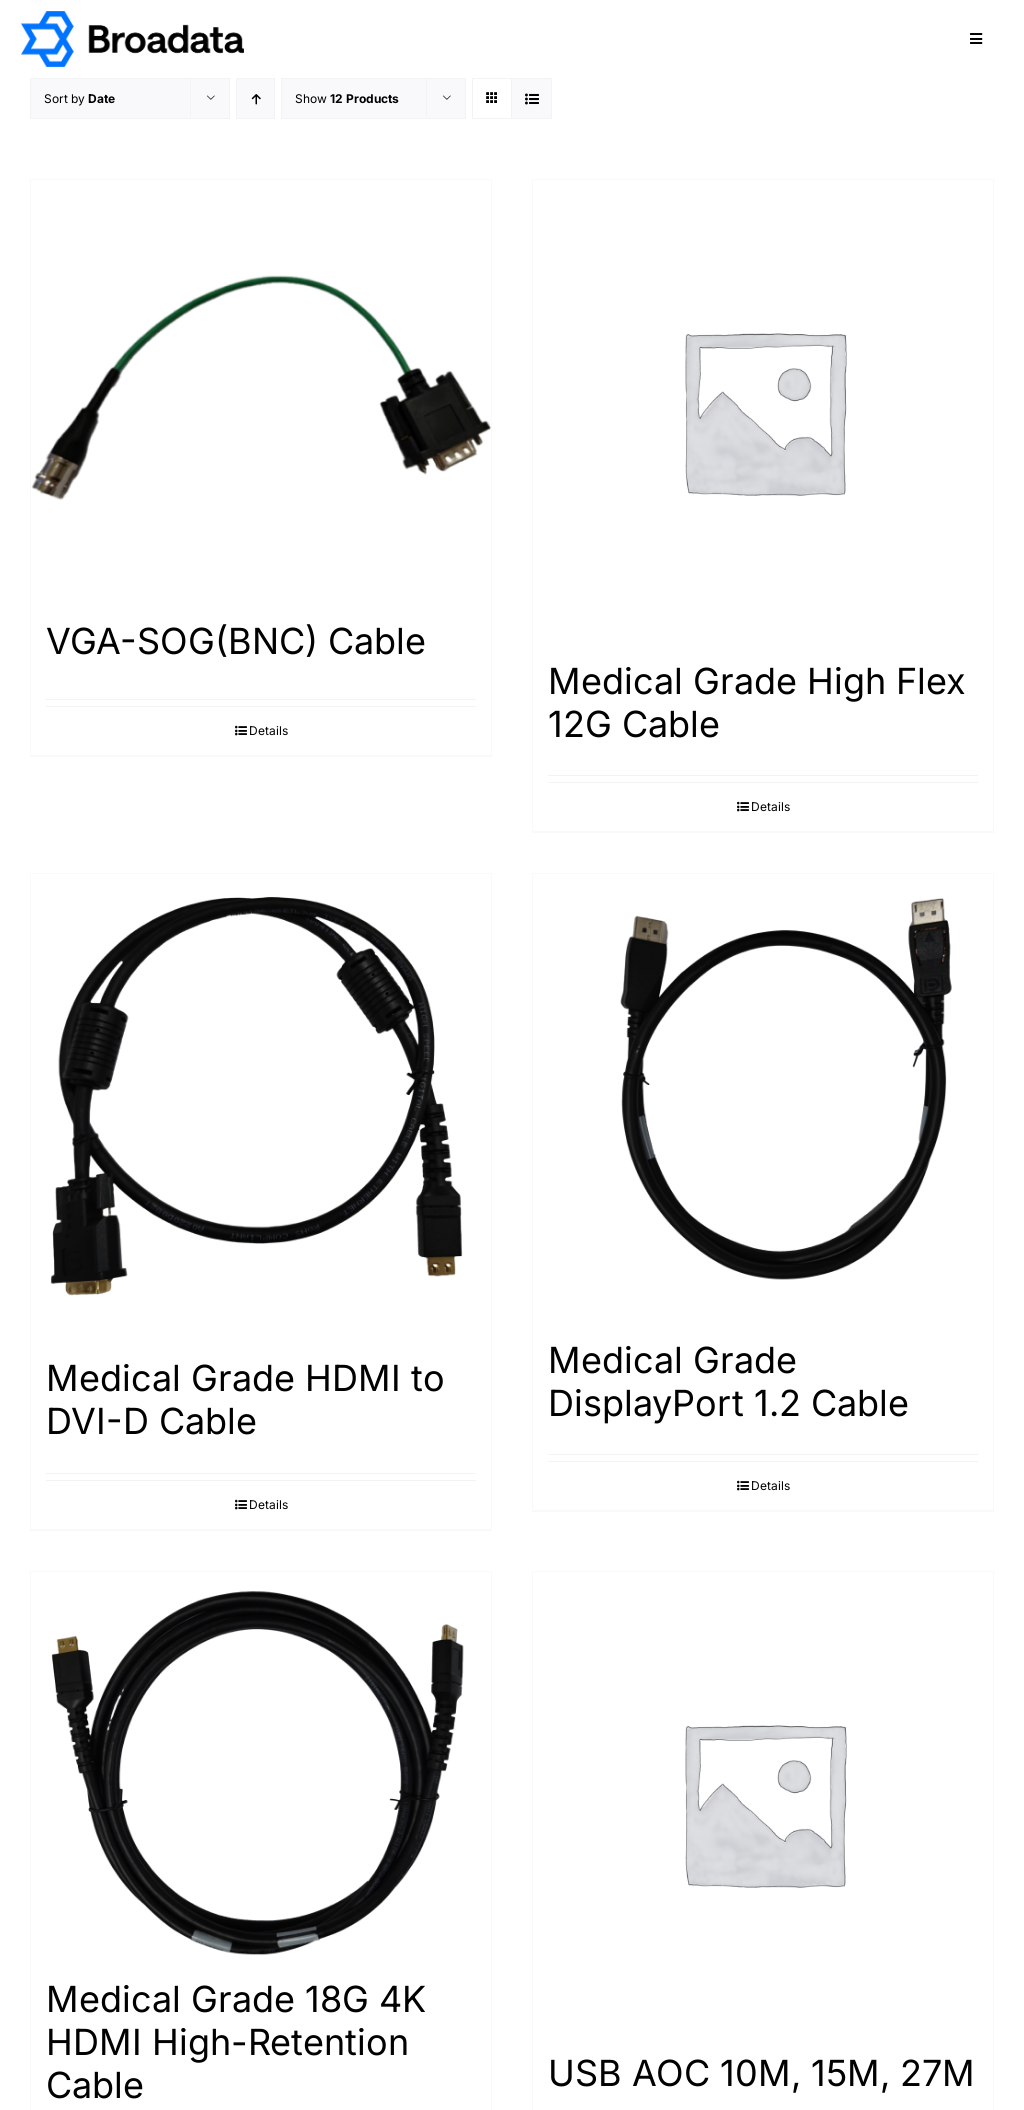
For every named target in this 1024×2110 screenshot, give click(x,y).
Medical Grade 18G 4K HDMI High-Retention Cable (236, 2042)
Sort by (79, 98)
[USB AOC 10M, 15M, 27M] (763, 1802)
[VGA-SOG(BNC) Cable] (261, 390)
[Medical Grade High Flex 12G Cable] (763, 410)
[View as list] (531, 98)
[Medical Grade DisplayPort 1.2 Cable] (763, 1096)
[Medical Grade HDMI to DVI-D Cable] (261, 1105)
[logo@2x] (132, 18)
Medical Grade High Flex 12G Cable (757, 702)
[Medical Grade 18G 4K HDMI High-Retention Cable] (261, 1765)
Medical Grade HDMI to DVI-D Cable (245, 1399)
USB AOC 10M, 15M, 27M (761, 2073)
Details (268, 730)
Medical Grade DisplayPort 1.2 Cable (728, 1381)
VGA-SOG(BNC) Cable (236, 641)
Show (347, 98)
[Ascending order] (255, 98)
